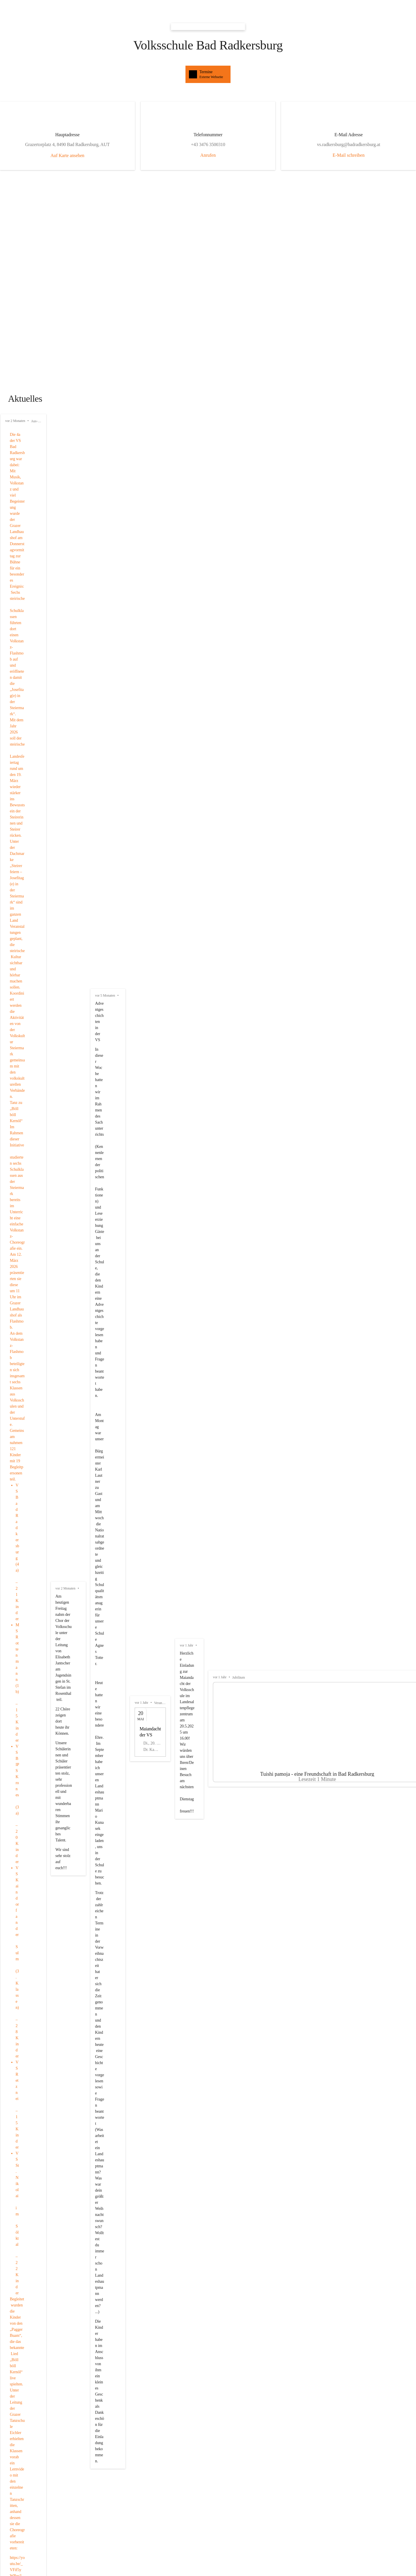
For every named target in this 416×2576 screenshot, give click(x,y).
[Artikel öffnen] (138, 607)
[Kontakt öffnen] (114, 1725)
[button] (208, 1993)
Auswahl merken (258, 2408)
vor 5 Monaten (297, 428)
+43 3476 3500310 (114, 1751)
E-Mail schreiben (301, 155)
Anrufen (208, 155)
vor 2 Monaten (15, 428)
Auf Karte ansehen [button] (115, 162)
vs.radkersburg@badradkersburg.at (114, 1743)
